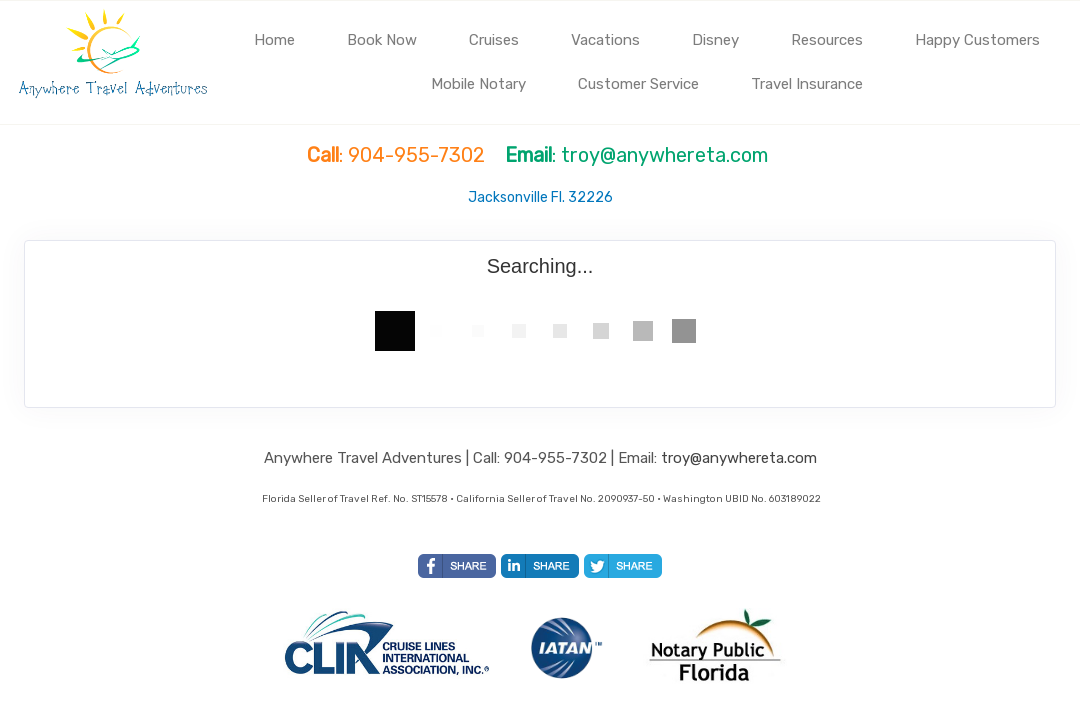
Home (274, 40)
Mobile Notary (478, 84)
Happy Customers (977, 40)
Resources (827, 40)
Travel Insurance (807, 84)
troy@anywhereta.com (739, 458)
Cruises (494, 40)
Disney (715, 40)
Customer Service (638, 84)
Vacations (605, 40)
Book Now (382, 40)
